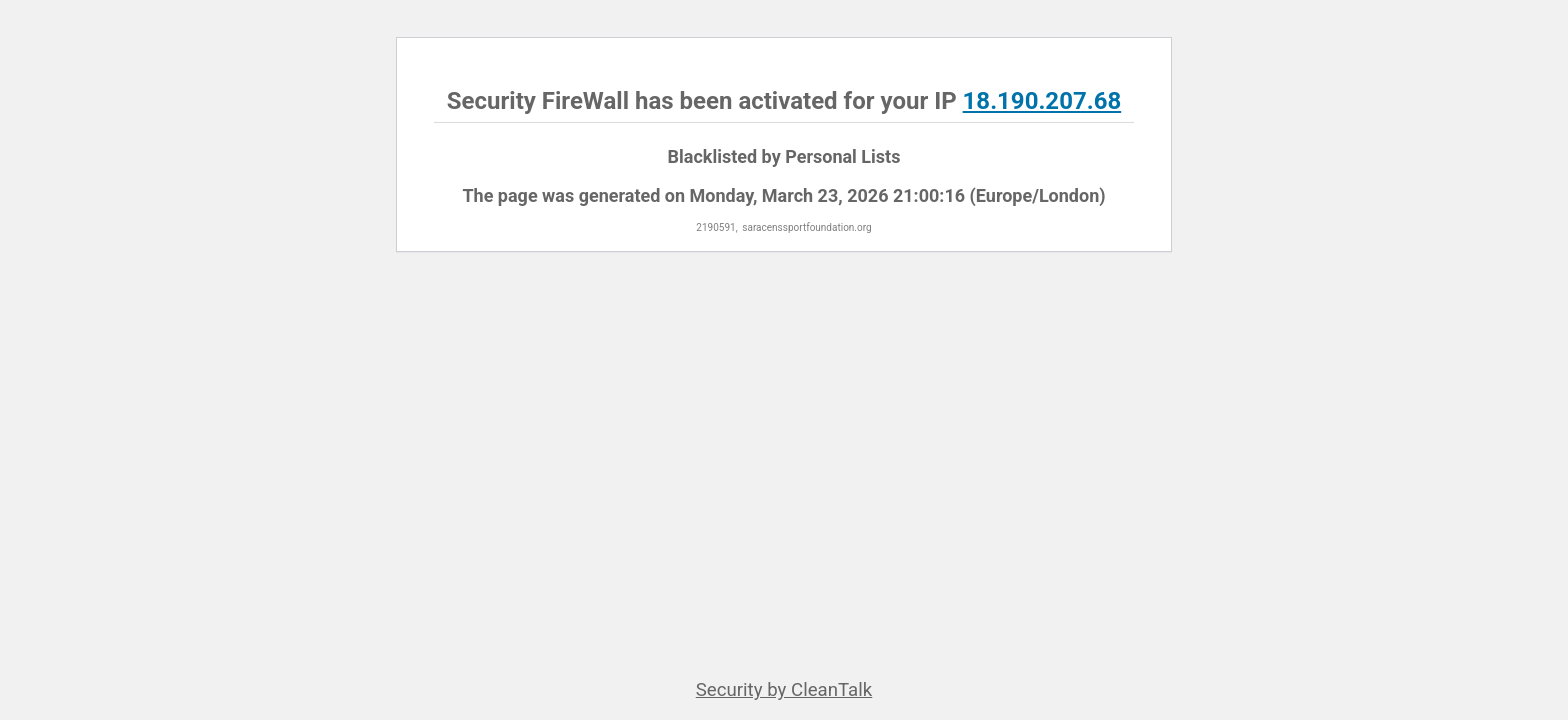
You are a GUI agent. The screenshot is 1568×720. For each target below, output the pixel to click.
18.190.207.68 (1042, 101)
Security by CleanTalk (784, 690)
